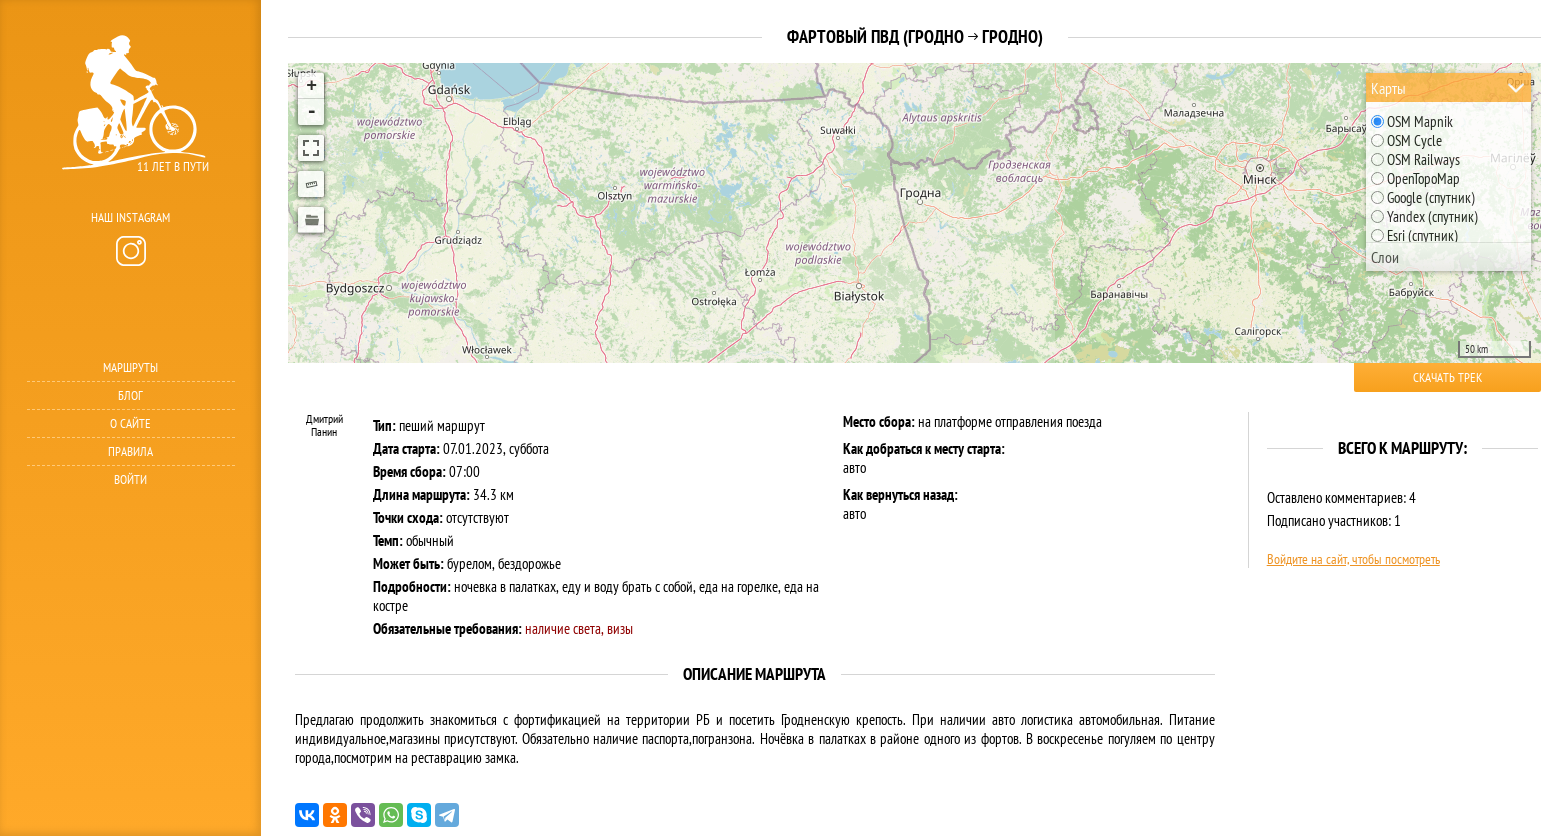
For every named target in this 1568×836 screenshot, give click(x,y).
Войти (130, 479)
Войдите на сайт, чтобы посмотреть (1353, 559)
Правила (130, 451)
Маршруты (130, 367)
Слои (1385, 257)
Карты (1388, 88)
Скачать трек (1447, 377)
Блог (130, 395)
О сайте (130, 423)
